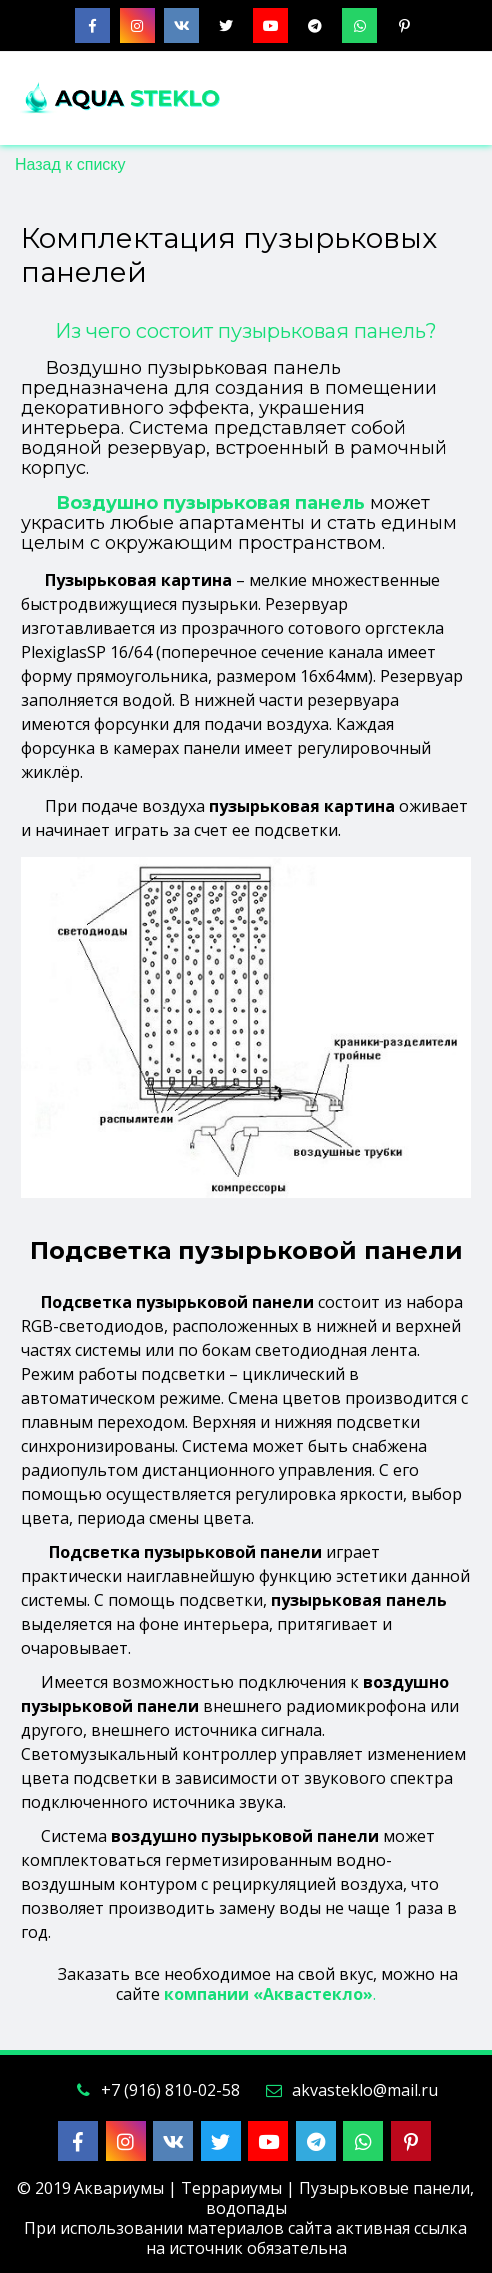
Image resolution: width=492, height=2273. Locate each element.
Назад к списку (70, 164)
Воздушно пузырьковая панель (210, 503)
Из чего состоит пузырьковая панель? (246, 331)
